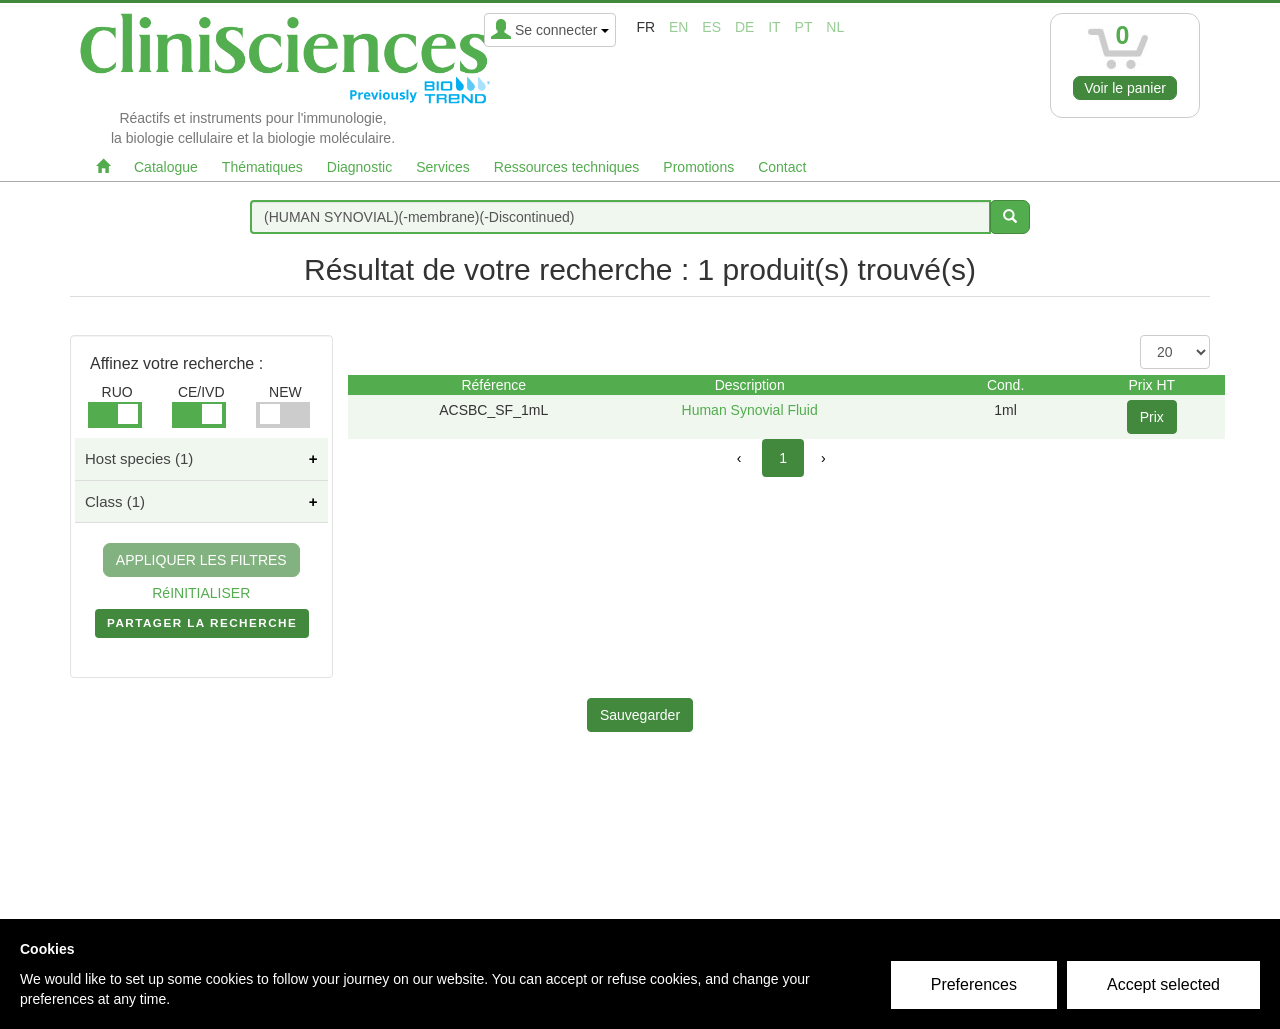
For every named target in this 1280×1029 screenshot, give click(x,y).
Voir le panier (1125, 88)
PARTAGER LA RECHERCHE (202, 627)
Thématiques (262, 167)
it (774, 27)
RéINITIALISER (201, 593)
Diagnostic (359, 167)
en (678, 27)
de (744, 27)
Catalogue (166, 167)
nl (835, 27)
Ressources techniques (567, 167)
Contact (782, 167)
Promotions (698, 167)
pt (804, 27)
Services (443, 167)
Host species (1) (139, 458)
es (711, 27)
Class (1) (115, 501)
